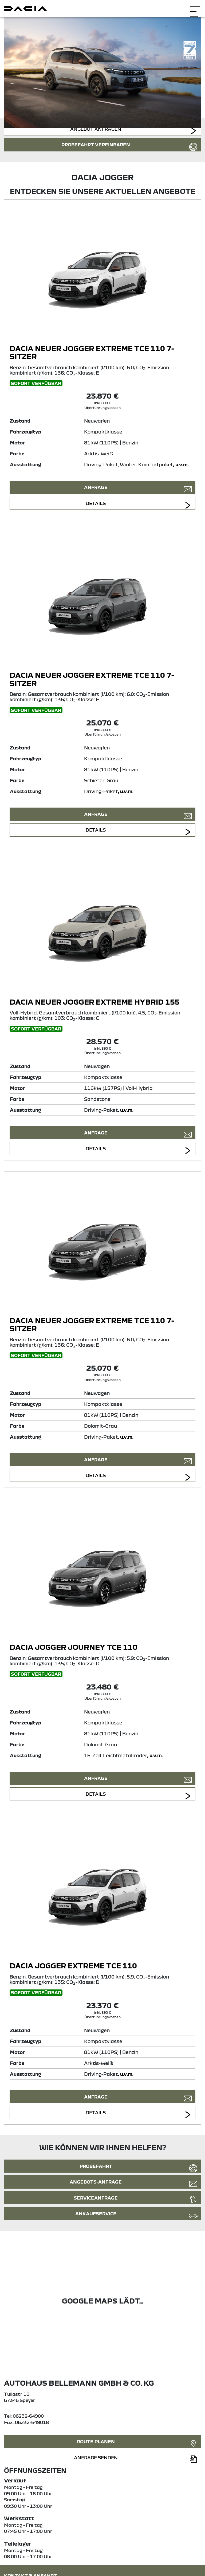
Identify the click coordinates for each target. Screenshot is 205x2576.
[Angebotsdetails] (102, 273)
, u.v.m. (181, 464)
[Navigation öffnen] (195, 7)
